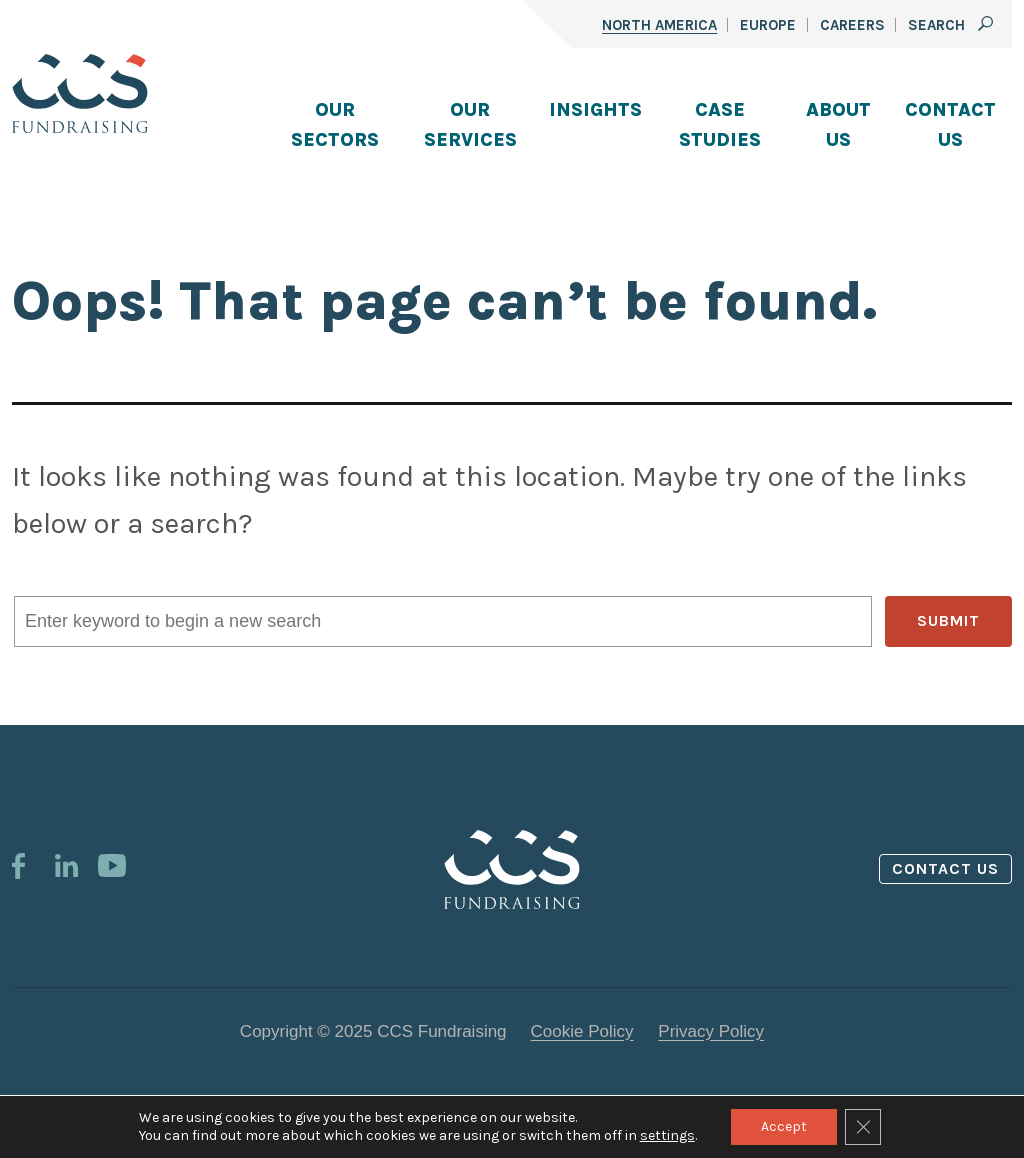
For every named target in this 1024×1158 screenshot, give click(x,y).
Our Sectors (335, 125)
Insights (595, 110)
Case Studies (720, 125)
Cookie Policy (582, 1031)
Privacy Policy (711, 1031)
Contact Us (950, 125)
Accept (784, 1126)
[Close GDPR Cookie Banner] (863, 1127)
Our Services (470, 125)
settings (667, 1135)
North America (659, 25)
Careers (852, 25)
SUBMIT (948, 620)
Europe (768, 25)
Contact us (946, 868)
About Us (838, 125)
